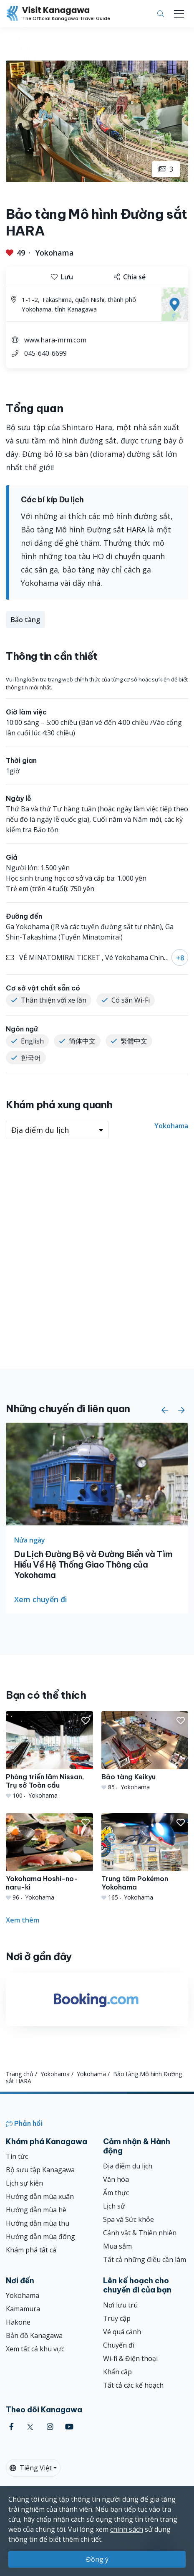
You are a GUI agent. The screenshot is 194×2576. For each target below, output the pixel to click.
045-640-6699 (45, 353)
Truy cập (117, 2318)
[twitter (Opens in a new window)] (30, 2427)
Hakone (18, 2322)
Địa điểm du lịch (127, 2166)
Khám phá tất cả (31, 2249)
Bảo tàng (25, 619)
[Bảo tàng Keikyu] (145, 1751)
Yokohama (54, 253)
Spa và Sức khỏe (128, 2219)
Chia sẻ (130, 277)
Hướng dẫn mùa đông (40, 2236)
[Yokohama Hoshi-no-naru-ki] (49, 1857)
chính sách (126, 2529)
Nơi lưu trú (120, 2305)
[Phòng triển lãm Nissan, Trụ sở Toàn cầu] (49, 1755)
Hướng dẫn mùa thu (37, 2223)
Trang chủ (19, 2074)
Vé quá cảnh (122, 2331)
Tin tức (17, 2156)
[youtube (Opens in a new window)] (69, 2427)
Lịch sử (114, 2206)
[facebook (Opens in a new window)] (11, 2427)
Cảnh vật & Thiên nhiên (139, 2232)
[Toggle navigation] (179, 13)
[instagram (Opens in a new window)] (50, 2427)
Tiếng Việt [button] (31, 2467)
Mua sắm (117, 2246)
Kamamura (23, 2308)
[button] (164, 1410)
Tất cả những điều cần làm (144, 2259)
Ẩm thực (116, 2192)
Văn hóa (116, 2179)
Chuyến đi (118, 2345)
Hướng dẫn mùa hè (36, 2209)
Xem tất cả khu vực (35, 2348)
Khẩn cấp (117, 2371)
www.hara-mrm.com (55, 339)
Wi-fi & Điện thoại (130, 2358)
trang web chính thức (74, 679)
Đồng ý (97, 2559)
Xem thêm (22, 1920)
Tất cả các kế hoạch (133, 2385)
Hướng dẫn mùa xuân (40, 2196)
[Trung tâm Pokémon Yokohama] (145, 1857)
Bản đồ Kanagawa (34, 2335)
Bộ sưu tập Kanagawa (40, 2169)
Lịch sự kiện (24, 2183)
